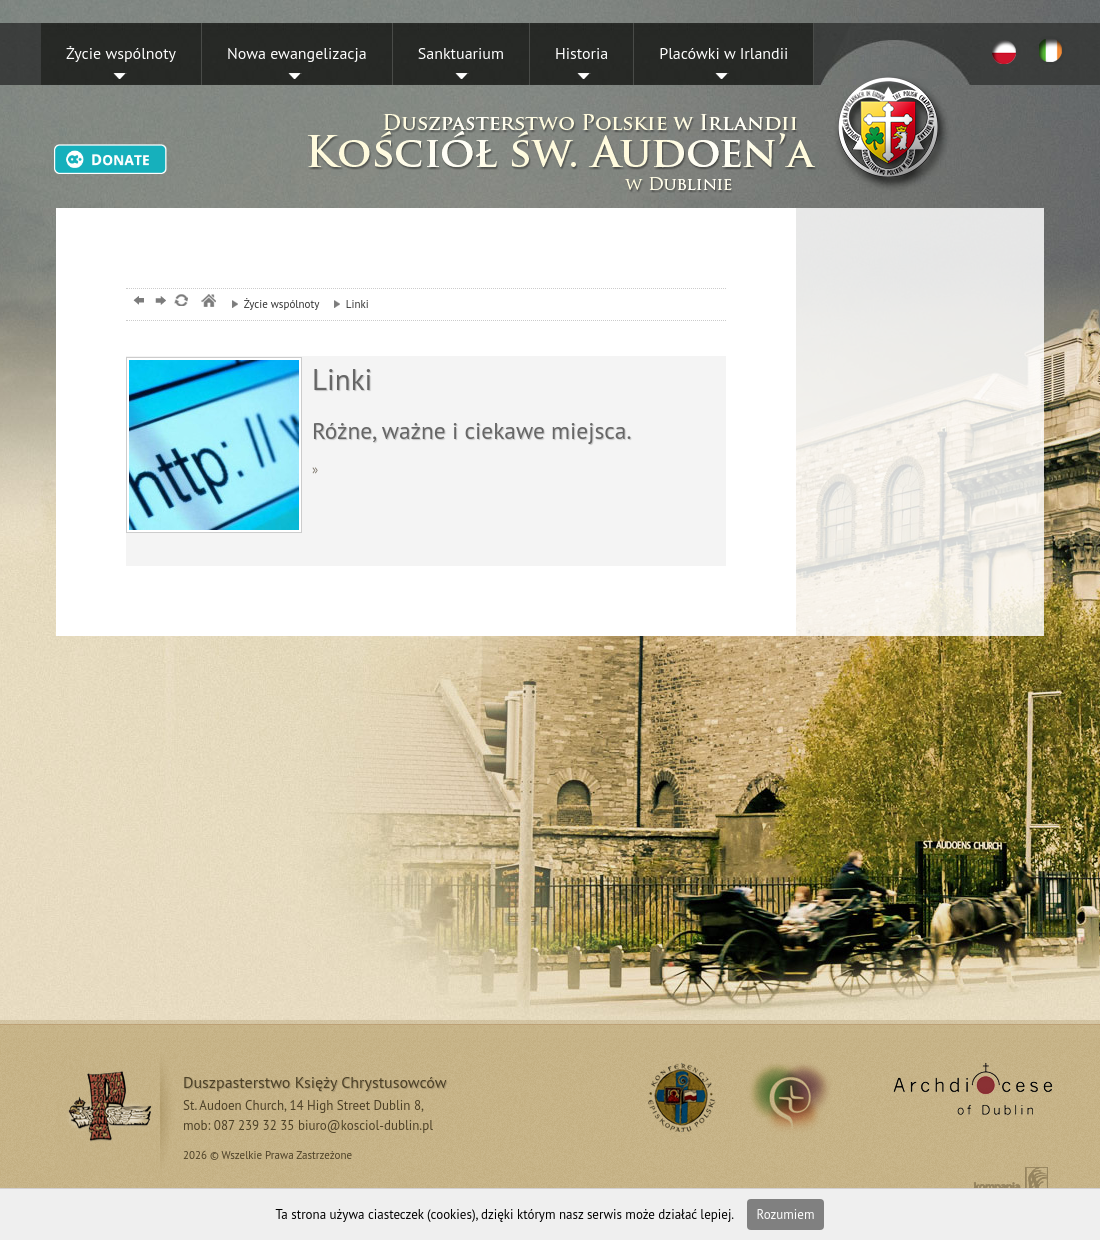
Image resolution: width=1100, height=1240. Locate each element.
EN (1054, 51)
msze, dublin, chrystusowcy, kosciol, (207, 302)
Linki (346, 304)
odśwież (180, 302)
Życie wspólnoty (121, 53)
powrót (136, 302)
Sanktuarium (461, 53)
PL (1004, 51)
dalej (158, 302)
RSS (678, 1097)
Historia (581, 53)
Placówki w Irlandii (723, 53)
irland (803, 1097)
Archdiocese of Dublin (969, 1097)
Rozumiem (786, 1214)
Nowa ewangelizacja (297, 53)
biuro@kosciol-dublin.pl (365, 1125)
